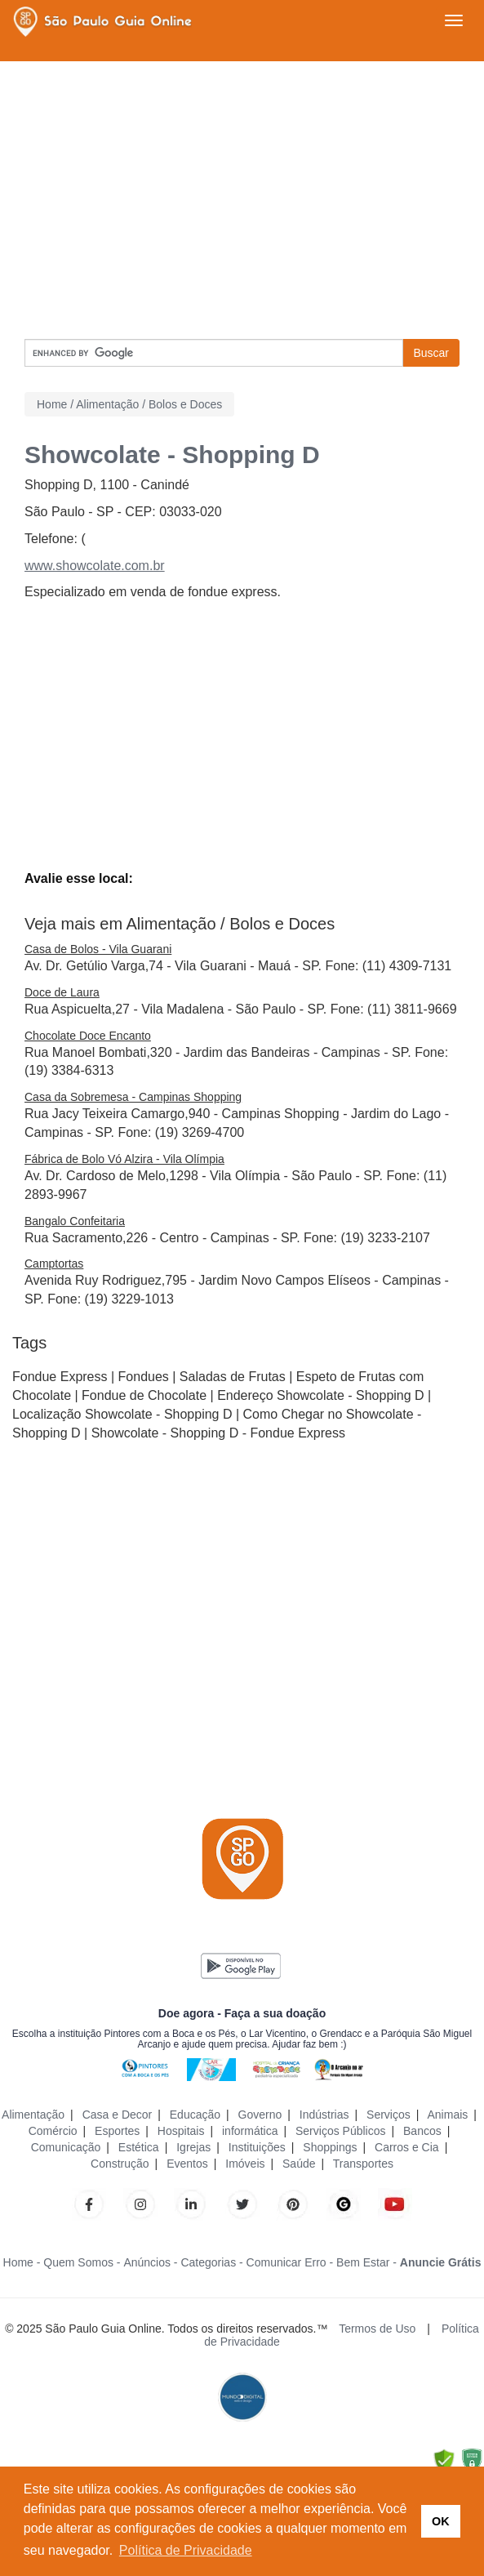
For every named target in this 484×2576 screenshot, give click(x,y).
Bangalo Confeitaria (74, 1221)
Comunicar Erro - (290, 2262)
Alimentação (33, 2114)
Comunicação (66, 2147)
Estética (138, 2147)
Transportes (363, 2163)
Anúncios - (150, 2262)
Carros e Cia (407, 2147)
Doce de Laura (62, 992)
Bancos (422, 2130)
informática (250, 2130)
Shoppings (330, 2147)
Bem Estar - (366, 2262)
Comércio (53, 2130)
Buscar (431, 352)
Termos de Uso (377, 2328)
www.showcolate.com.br (94, 566)
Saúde (298, 2163)
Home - (22, 2262)
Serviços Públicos (340, 2130)
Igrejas (193, 2147)
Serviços (388, 2114)
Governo (260, 2114)
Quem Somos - (81, 2262)
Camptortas (53, 1263)
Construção (120, 2163)
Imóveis (244, 2163)
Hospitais (181, 2130)
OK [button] (441, 2521)
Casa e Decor (117, 2114)
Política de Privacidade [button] (185, 2550)
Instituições (257, 2147)
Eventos (187, 2163)
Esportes (117, 2130)
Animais (448, 2114)
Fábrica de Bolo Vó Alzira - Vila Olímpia (124, 1158)
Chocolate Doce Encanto (87, 1035)
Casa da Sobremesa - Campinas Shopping (133, 1096)
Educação (195, 2114)
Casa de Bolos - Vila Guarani (97, 949)
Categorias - (211, 2262)
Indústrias (324, 2114)
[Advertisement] (242, 200)
